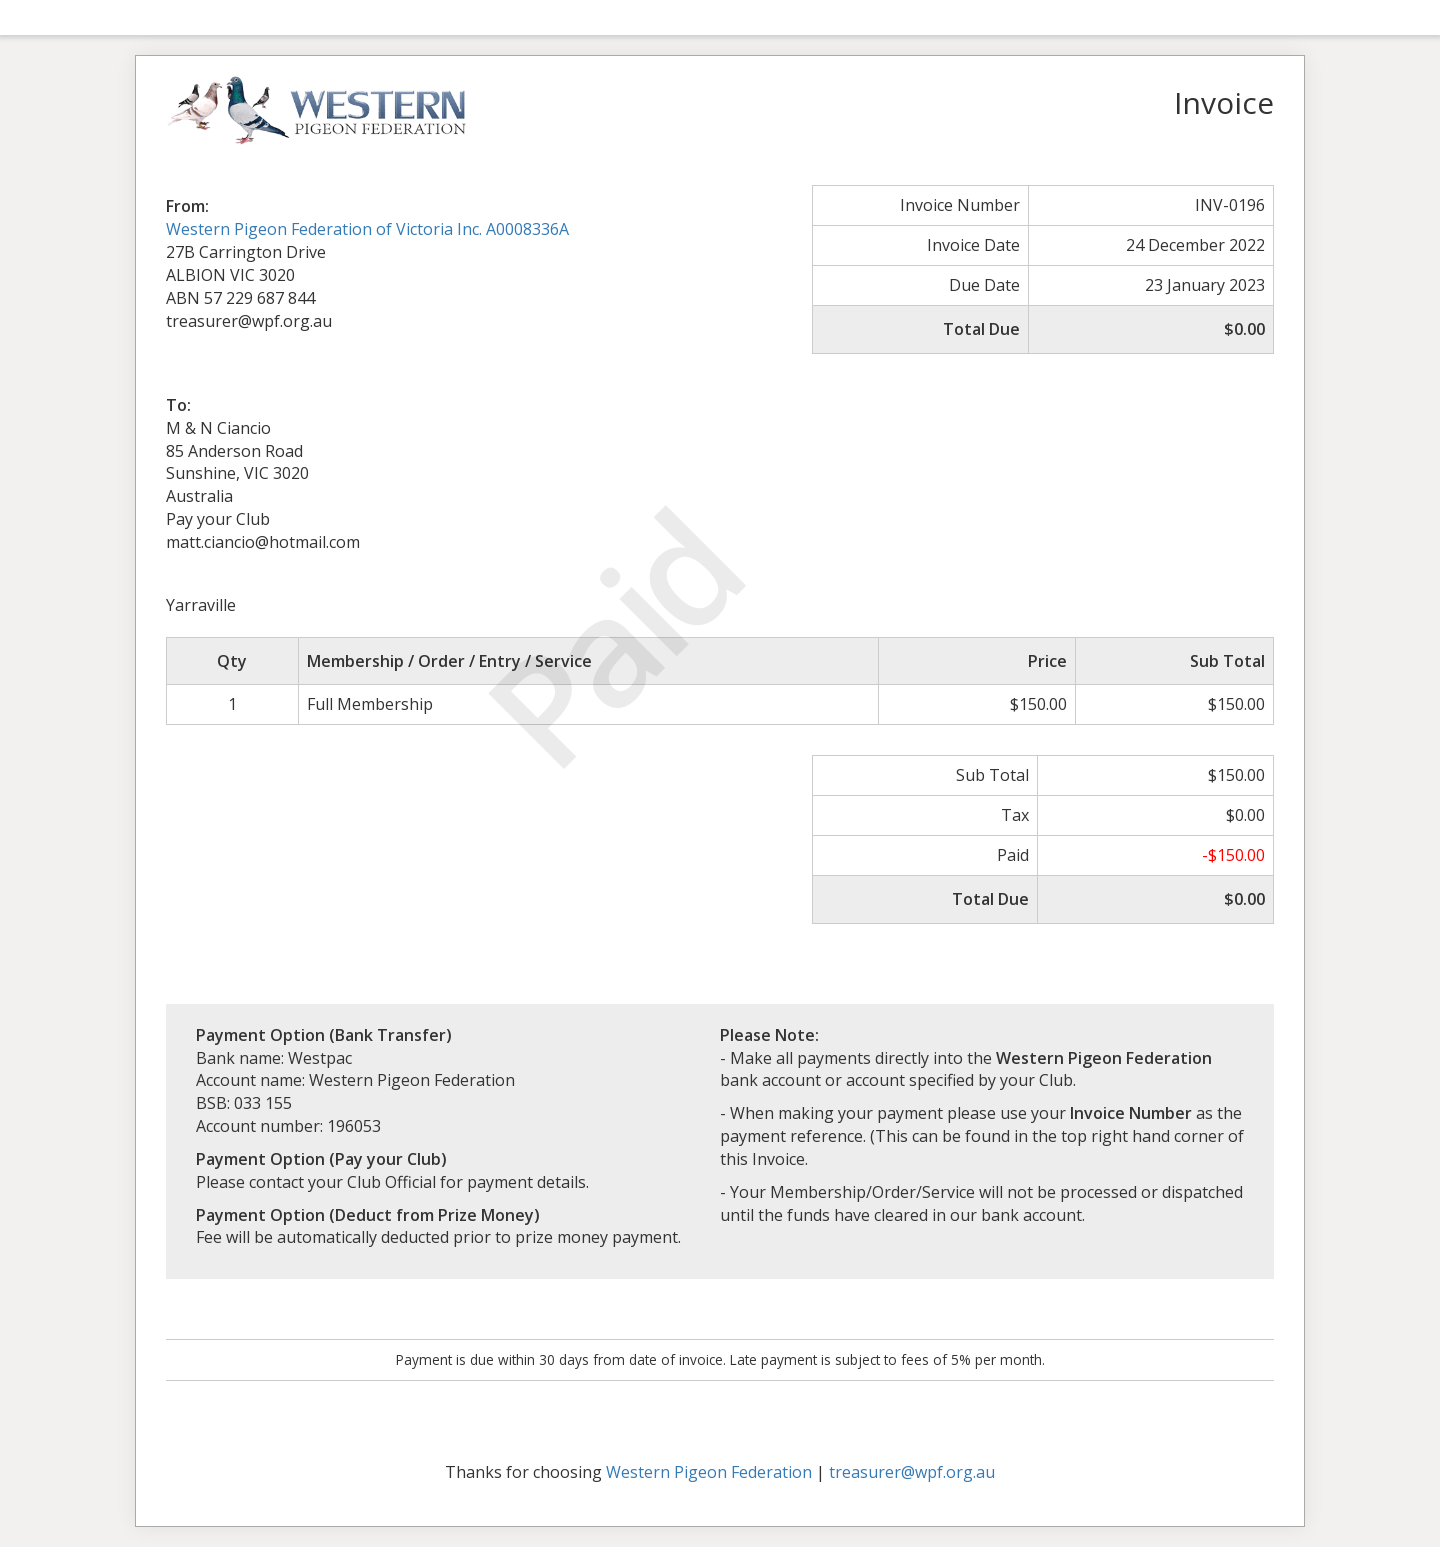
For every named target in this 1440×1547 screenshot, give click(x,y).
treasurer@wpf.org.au (912, 1472)
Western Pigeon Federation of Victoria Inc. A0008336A (367, 229)
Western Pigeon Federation (709, 1472)
